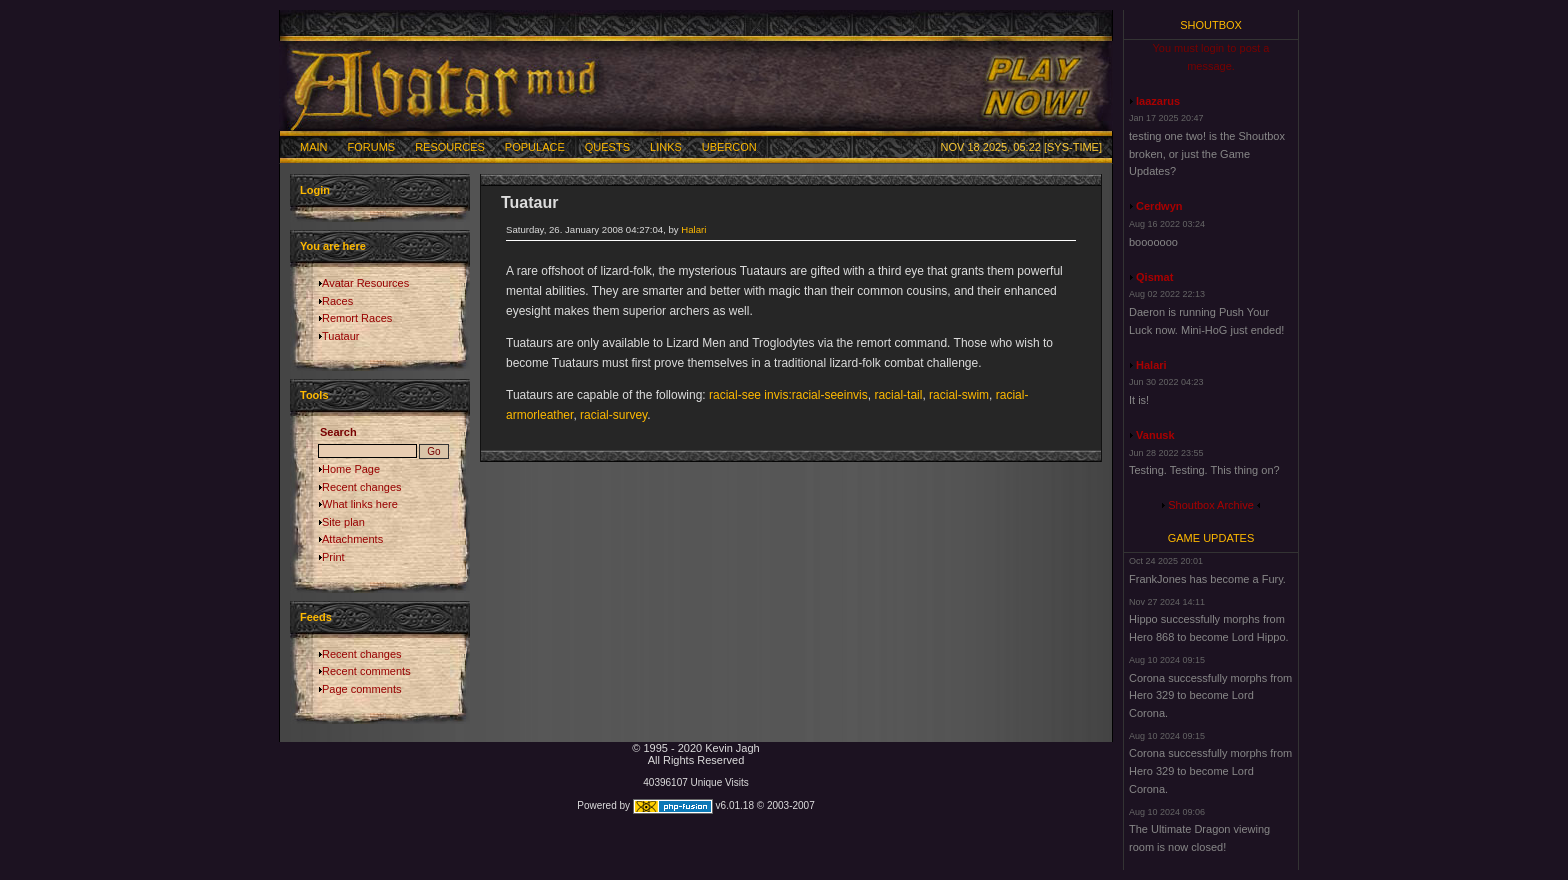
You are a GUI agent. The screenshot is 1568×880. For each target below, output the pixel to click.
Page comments (361, 689)
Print (333, 557)
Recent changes (362, 487)
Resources (450, 147)
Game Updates (1211, 538)
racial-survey (613, 415)
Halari (693, 229)
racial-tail (898, 395)
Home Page (351, 469)
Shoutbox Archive (1211, 505)
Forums (372, 147)
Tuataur (341, 336)
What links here (360, 504)
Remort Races (357, 318)
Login (315, 190)
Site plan (343, 522)
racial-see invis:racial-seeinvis (788, 395)
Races (337, 301)
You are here (333, 246)
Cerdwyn (1159, 206)
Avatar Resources (365, 283)
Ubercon (729, 147)
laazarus (1158, 101)
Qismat (1154, 277)
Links (666, 147)
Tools (314, 395)
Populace (535, 147)
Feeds (316, 617)
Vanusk (1155, 435)
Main (314, 147)
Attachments (352, 539)
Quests (607, 147)
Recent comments (366, 671)
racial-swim (959, 395)
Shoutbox (1211, 25)
